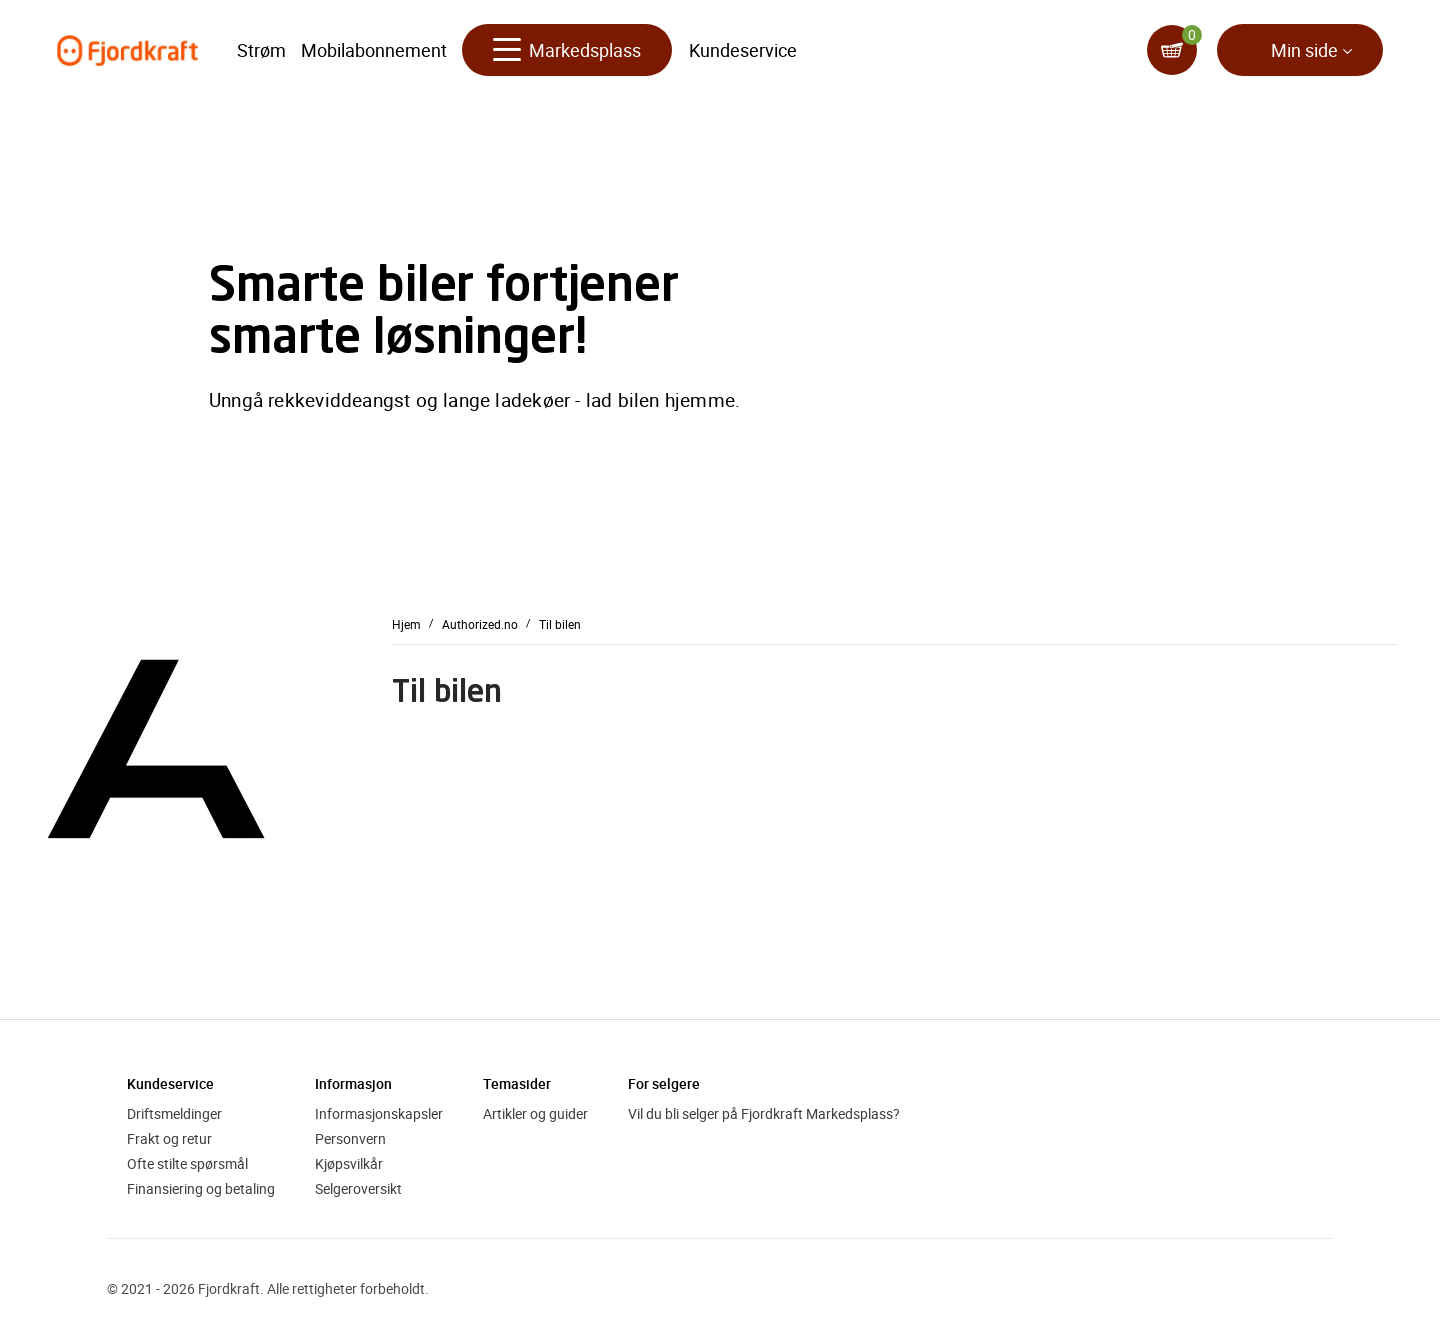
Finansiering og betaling (201, 1188)
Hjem (406, 623)
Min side (1304, 50)
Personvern (350, 1138)
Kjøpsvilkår (349, 1163)
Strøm (261, 50)
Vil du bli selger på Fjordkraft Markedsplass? (764, 1113)
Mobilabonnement (374, 50)
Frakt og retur (169, 1138)
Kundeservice (743, 50)
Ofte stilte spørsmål (187, 1163)
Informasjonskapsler (379, 1113)
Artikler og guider (535, 1113)
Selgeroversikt (358, 1188)
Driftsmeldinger (174, 1113)
